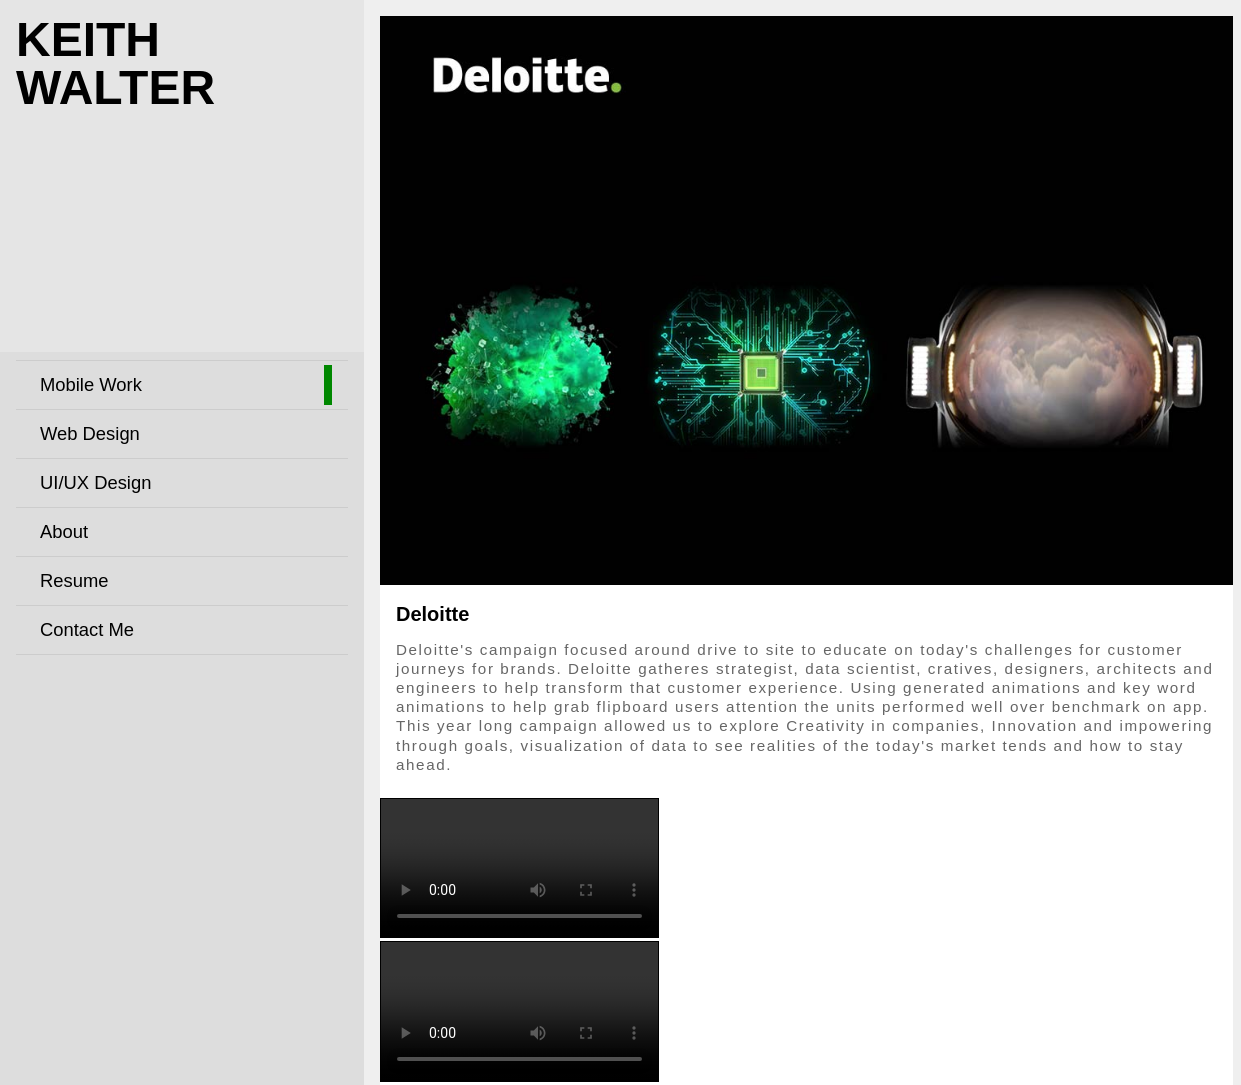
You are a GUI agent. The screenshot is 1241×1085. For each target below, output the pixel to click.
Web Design (90, 433)
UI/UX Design (95, 482)
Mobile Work (91, 384)
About (64, 531)
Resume (74, 580)
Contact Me (87, 629)
